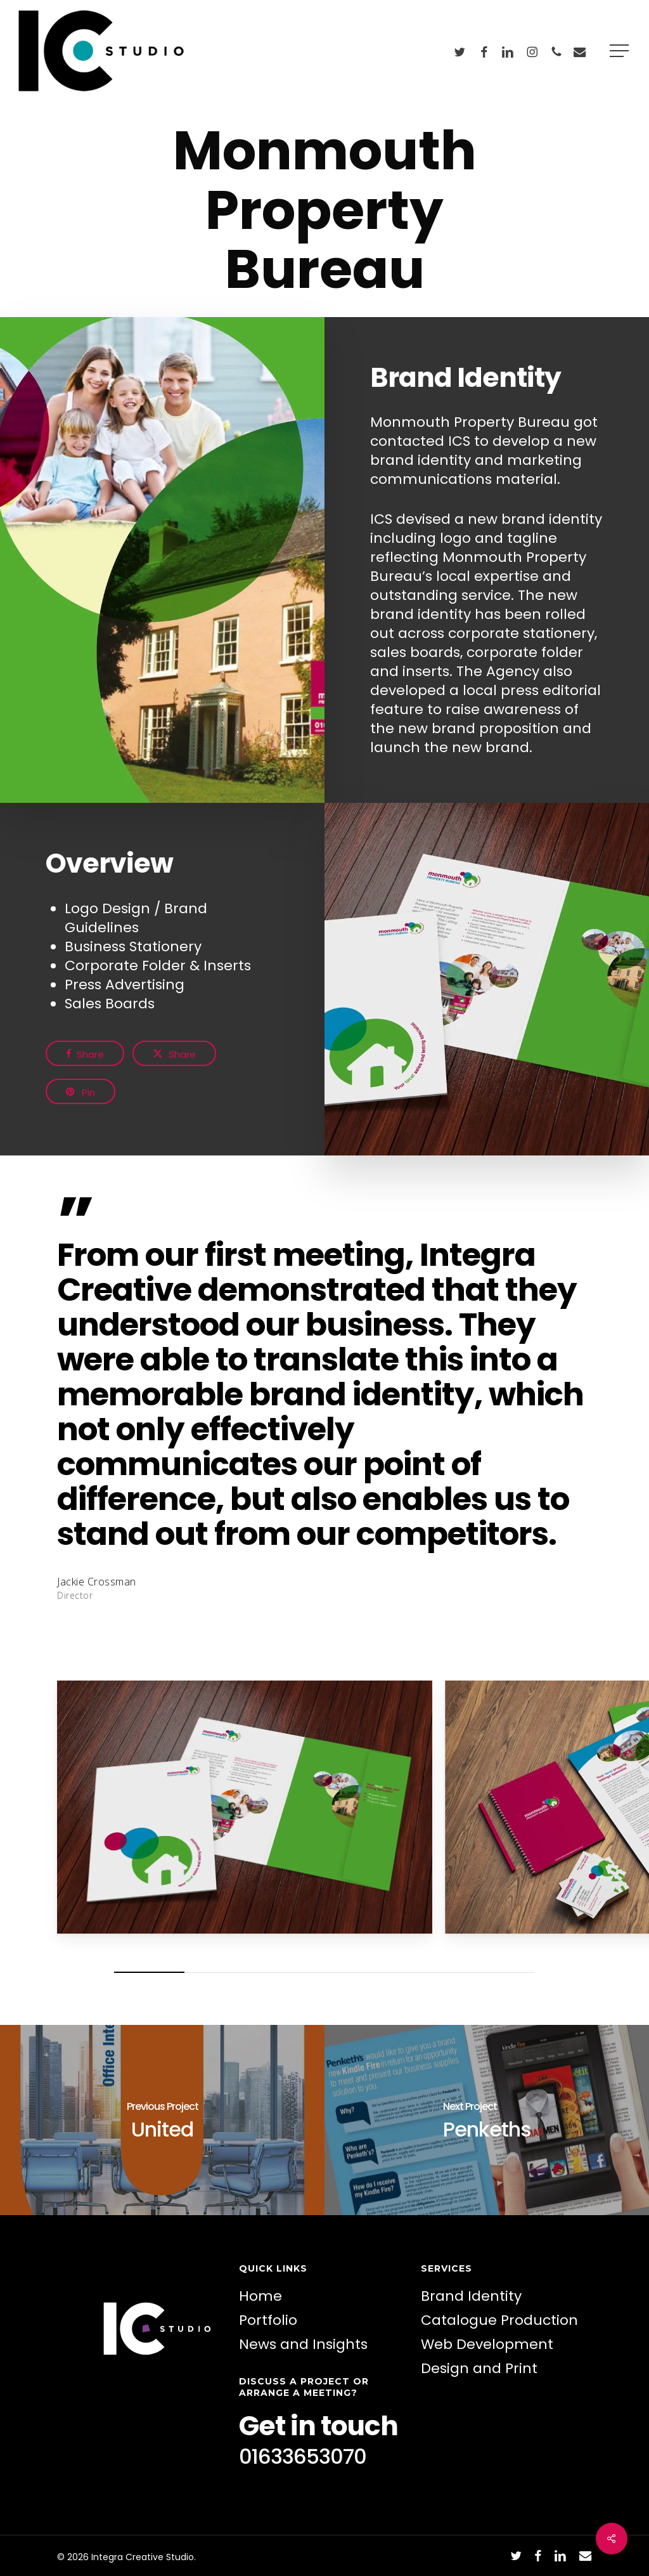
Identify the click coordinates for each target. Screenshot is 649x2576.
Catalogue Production (499, 2320)
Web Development (487, 2344)
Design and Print (479, 2368)
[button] (620, 51)
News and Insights (303, 2344)
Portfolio (268, 2320)
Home (260, 2296)
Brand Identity (471, 2296)
